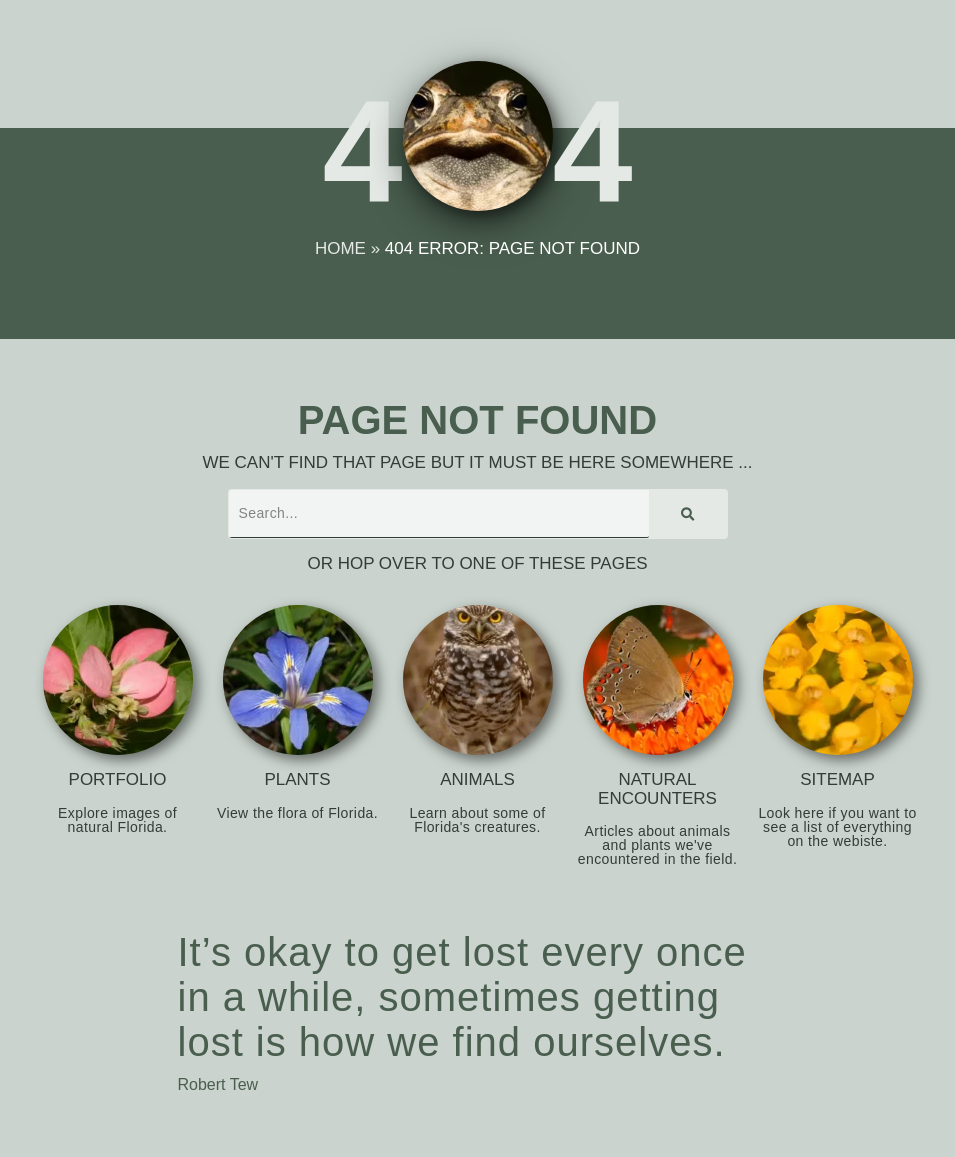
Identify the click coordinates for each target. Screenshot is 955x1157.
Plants (297, 779)
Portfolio (118, 779)
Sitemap (837, 779)
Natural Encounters (657, 789)
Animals (477, 779)
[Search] (687, 514)
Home (340, 248)
